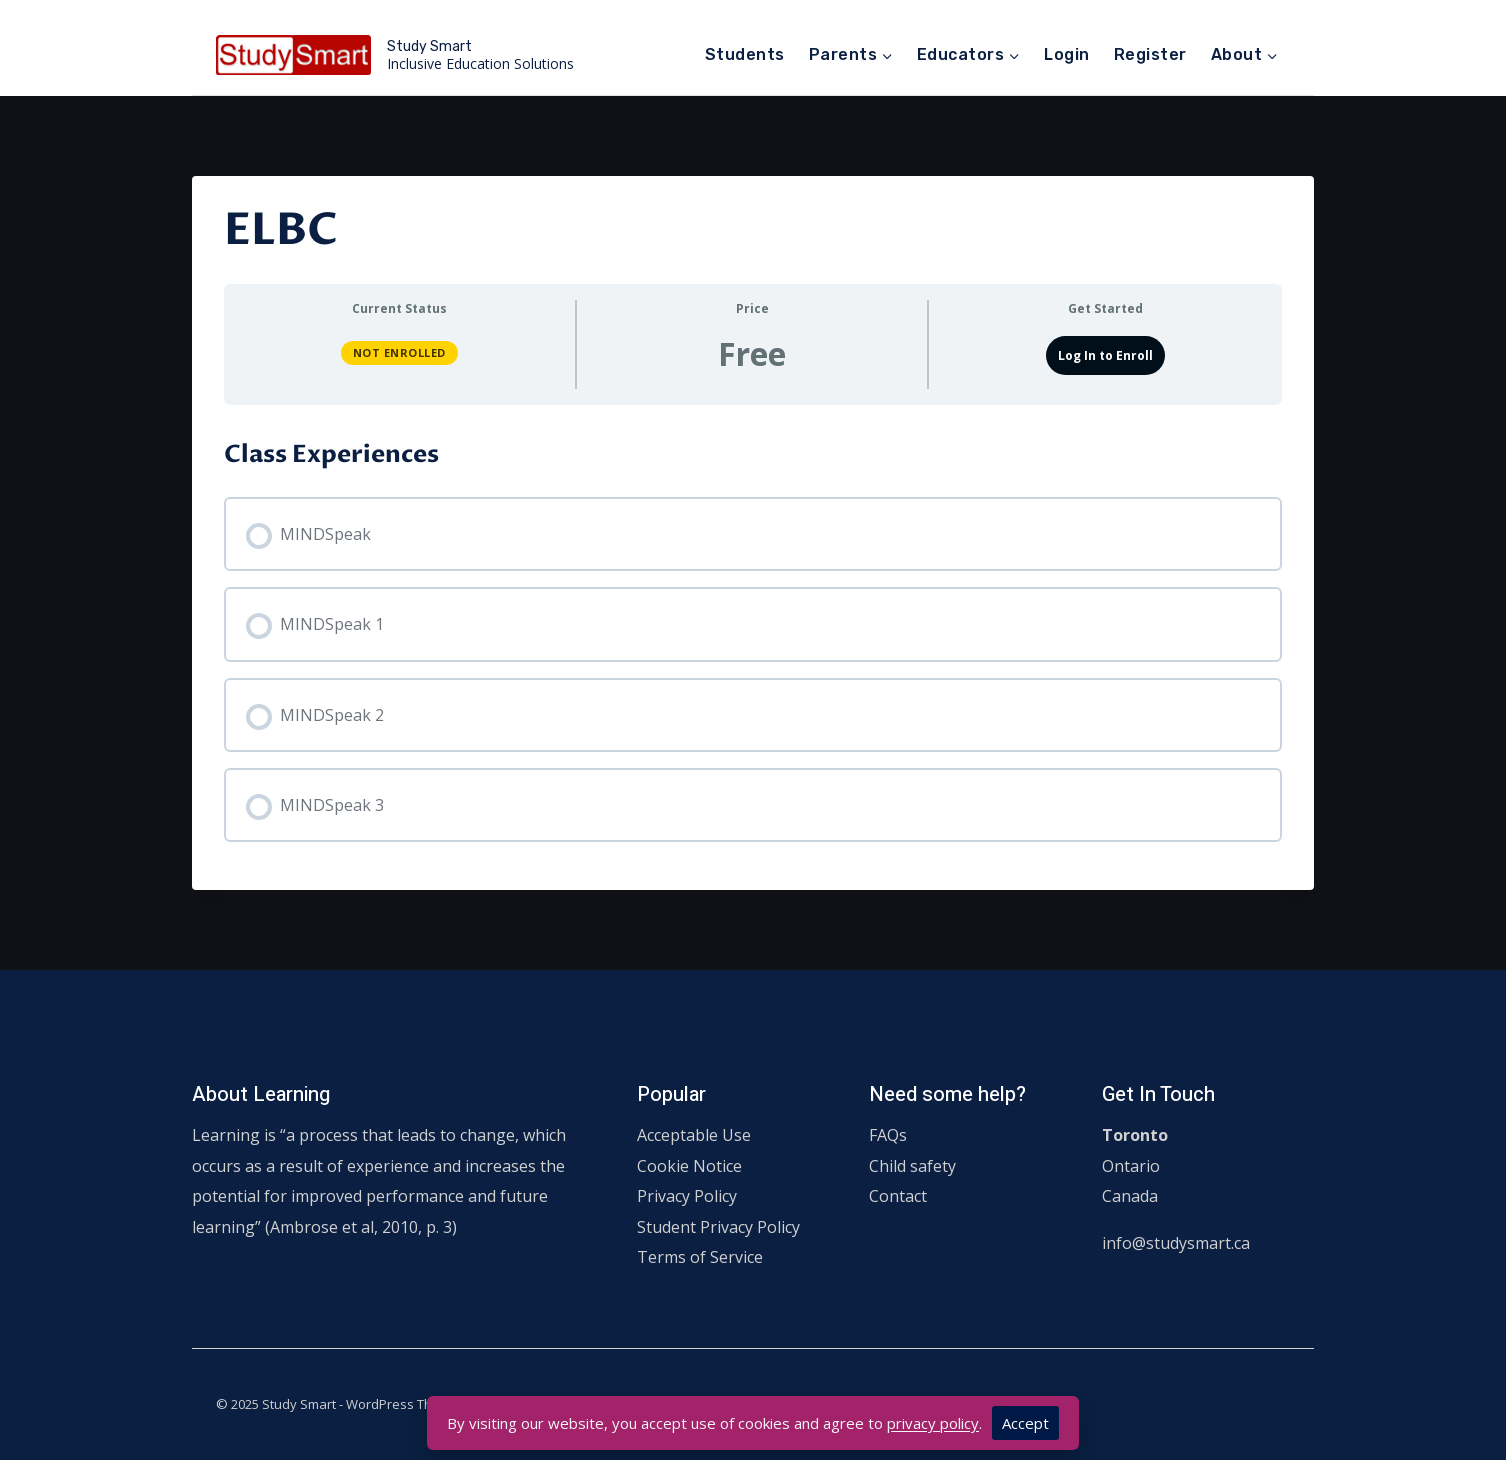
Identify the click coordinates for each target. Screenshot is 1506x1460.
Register (1150, 54)
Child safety (912, 1166)
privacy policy (933, 1423)
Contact (898, 1196)
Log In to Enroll (1105, 355)
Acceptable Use (694, 1135)
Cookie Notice (689, 1166)
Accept (1025, 1423)
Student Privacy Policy (718, 1227)
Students (745, 54)
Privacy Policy (687, 1196)
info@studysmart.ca (1176, 1243)
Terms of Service (700, 1257)
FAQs (888, 1135)
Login (1066, 54)
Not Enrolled (399, 352)
